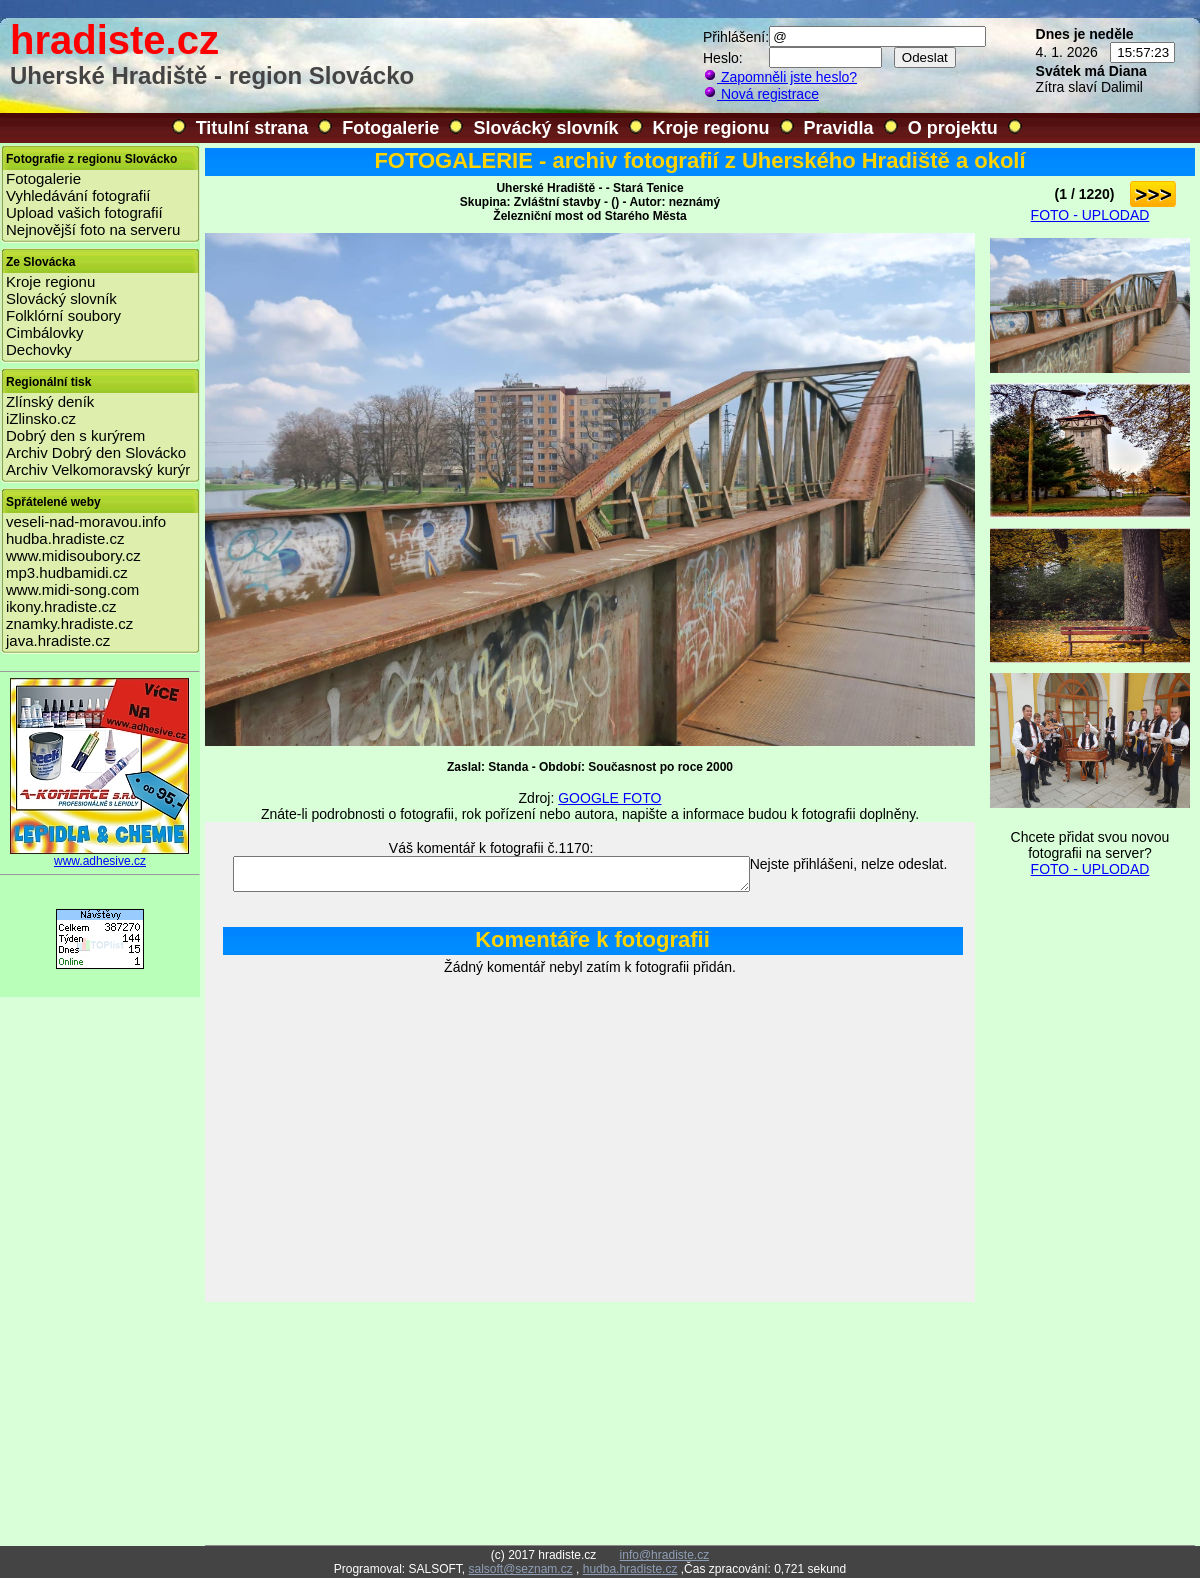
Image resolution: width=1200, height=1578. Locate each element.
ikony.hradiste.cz (61, 606)
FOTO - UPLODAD (1090, 215)
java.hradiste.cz (58, 640)
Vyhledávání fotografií (78, 195)
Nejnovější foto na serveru (93, 229)
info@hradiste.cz (665, 1555)
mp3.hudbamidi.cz (67, 572)
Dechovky (39, 349)
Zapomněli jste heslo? (780, 77)
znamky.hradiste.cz (69, 623)
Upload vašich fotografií (84, 212)
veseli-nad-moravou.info (86, 521)
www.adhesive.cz (100, 855)
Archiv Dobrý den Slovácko (96, 452)
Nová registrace (761, 94)
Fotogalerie (390, 128)
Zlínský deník (50, 401)
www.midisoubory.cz (73, 555)
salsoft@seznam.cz (520, 1569)
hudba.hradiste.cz (65, 538)
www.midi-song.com (72, 589)
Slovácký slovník (545, 128)
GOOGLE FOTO (609, 798)
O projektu (953, 128)
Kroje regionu (711, 128)
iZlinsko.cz (41, 418)
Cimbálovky (45, 332)
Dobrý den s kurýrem (75, 435)
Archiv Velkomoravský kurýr (98, 469)
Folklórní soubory (63, 315)
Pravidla (839, 128)
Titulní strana (252, 128)
